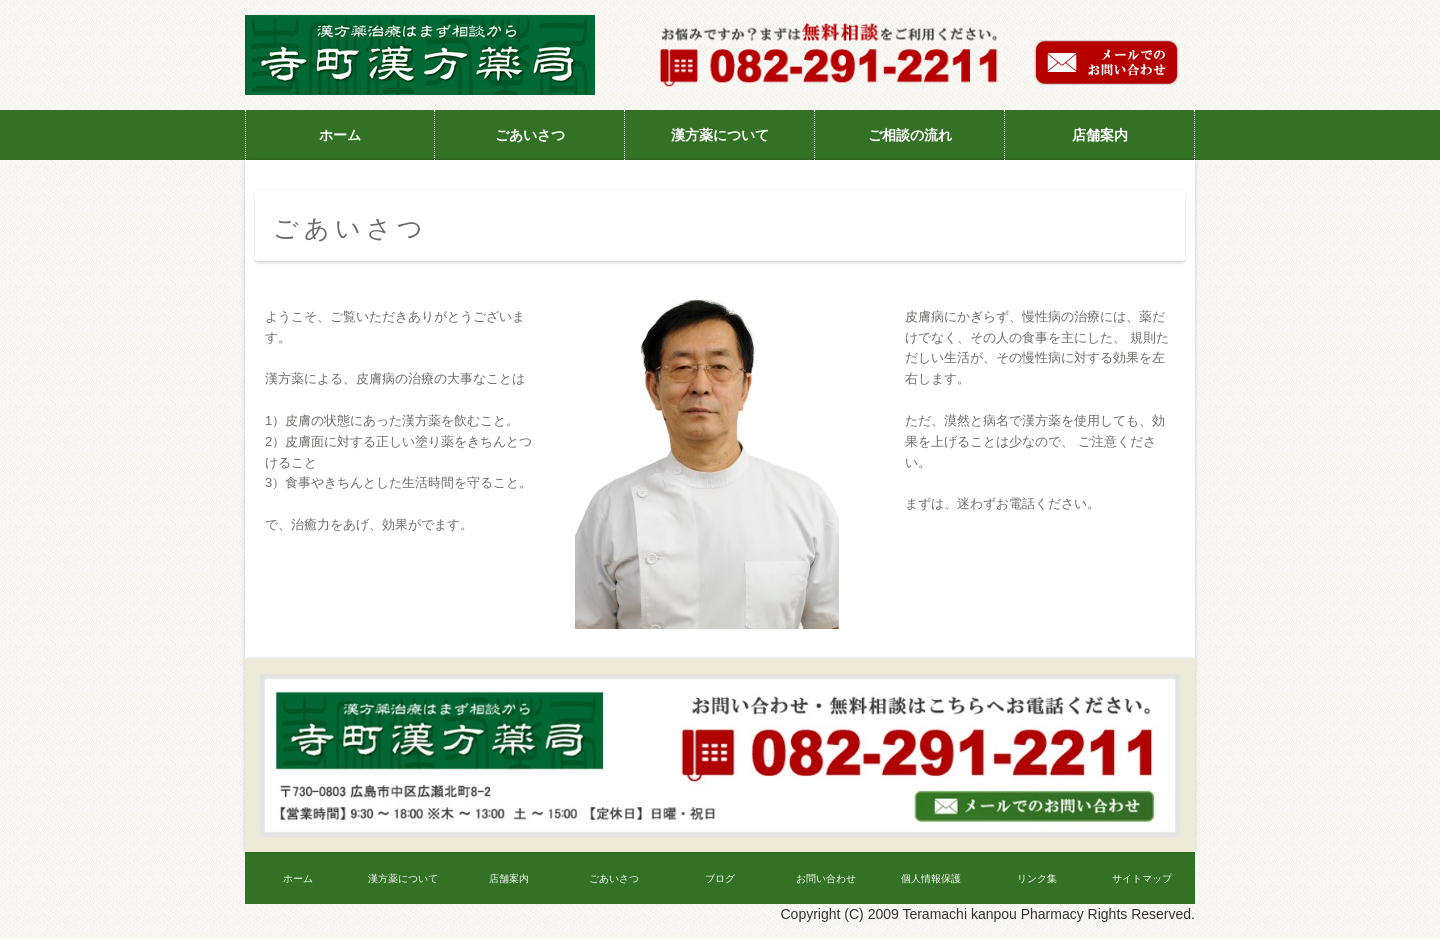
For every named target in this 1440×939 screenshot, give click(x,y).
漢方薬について (720, 135)
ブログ (720, 878)
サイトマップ (1142, 878)
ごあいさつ (530, 135)
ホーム (340, 135)
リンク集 (1037, 878)
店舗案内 (1100, 135)
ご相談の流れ (910, 135)
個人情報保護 (931, 878)
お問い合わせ (826, 878)
